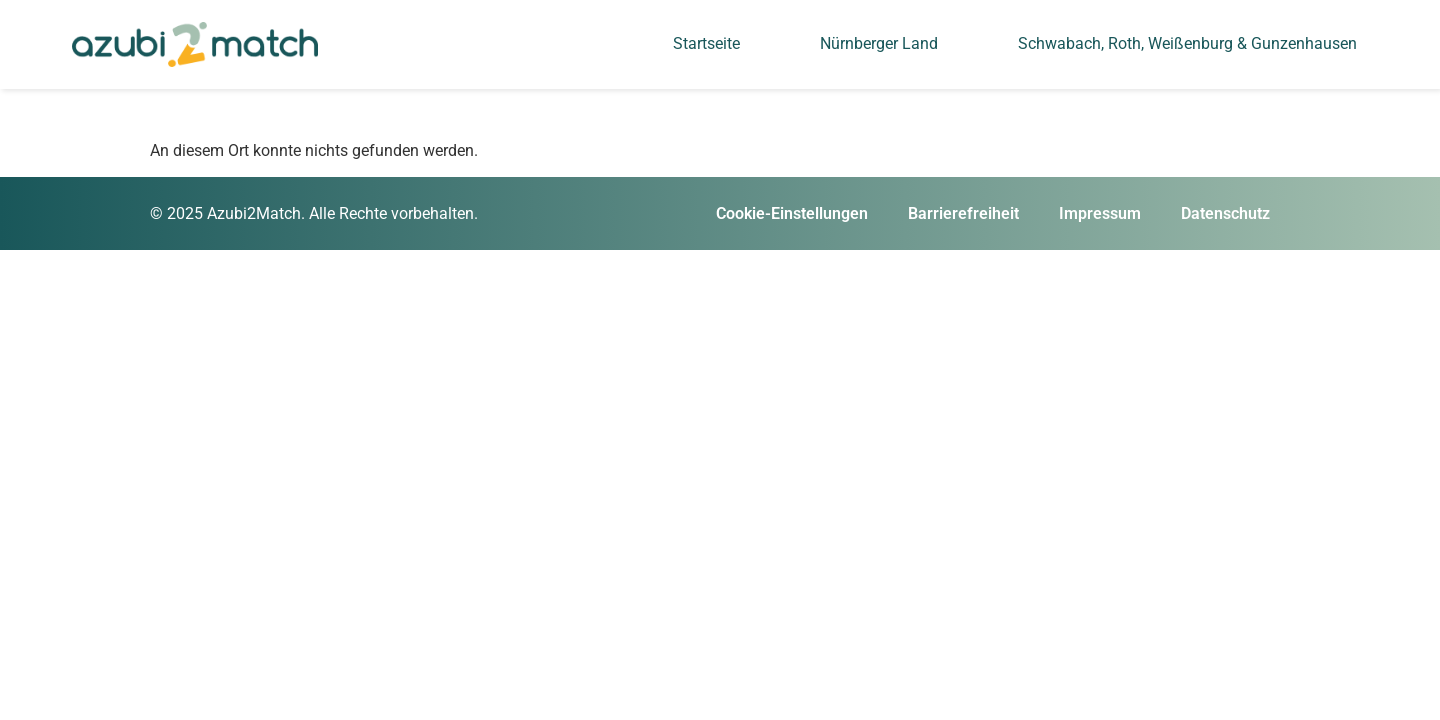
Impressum (1100, 213)
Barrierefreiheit (963, 213)
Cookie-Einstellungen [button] (792, 213)
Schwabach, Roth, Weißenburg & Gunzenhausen (1187, 43)
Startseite (706, 43)
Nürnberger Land (879, 43)
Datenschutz (1225, 213)
